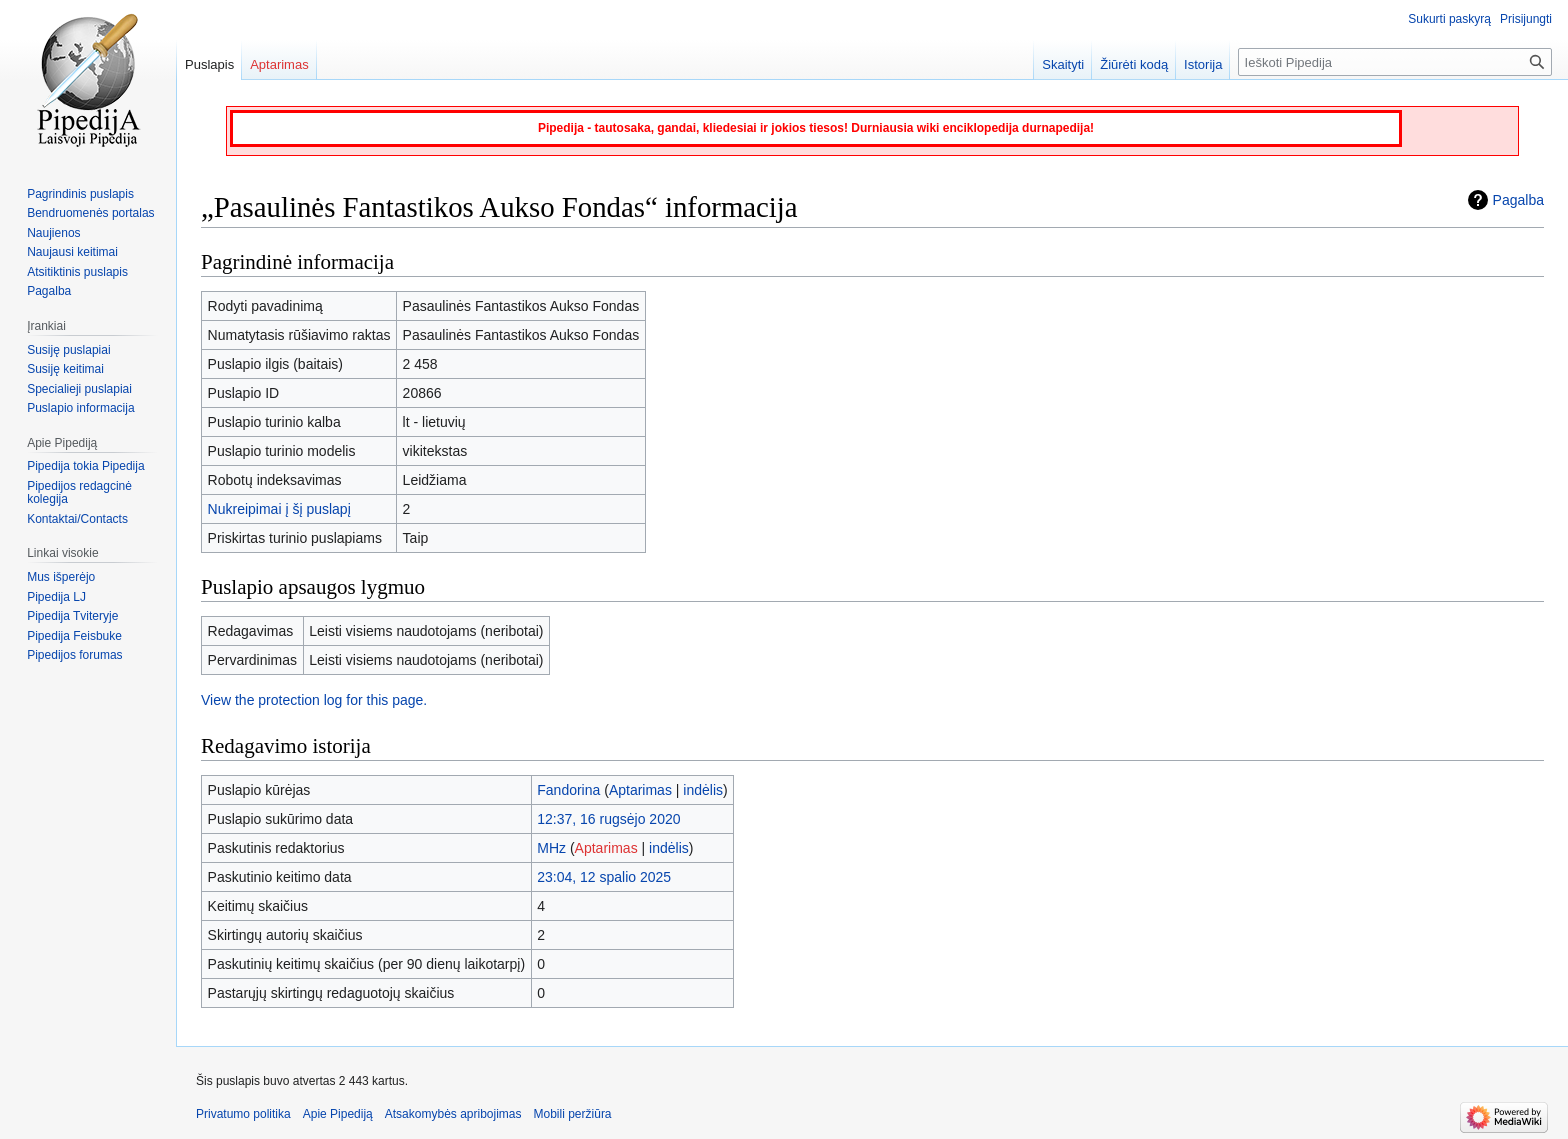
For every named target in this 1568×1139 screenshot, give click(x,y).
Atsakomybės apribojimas (453, 1114)
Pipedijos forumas (74, 655)
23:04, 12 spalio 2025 (604, 877)
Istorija (1203, 64)
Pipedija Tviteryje (72, 616)
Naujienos (53, 233)
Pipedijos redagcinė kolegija (79, 493)
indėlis (703, 790)
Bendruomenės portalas (90, 213)
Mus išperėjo (61, 577)
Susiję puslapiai (68, 350)
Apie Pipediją (338, 1114)
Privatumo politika (243, 1114)
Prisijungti (1526, 19)
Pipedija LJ (56, 597)
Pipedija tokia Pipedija (85, 466)
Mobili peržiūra (573, 1114)
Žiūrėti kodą (1134, 64)
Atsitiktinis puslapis (77, 272)
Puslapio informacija (80, 408)
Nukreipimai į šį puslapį (279, 509)
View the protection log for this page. (314, 700)
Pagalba (1518, 200)
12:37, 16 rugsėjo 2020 (608, 819)
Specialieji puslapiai (79, 389)
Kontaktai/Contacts (77, 519)
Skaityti (1063, 64)
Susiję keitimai (65, 369)
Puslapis (209, 64)
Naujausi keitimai (72, 252)
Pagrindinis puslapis (80, 194)
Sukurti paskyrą (1449, 19)
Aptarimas (640, 790)
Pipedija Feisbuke (74, 636)
